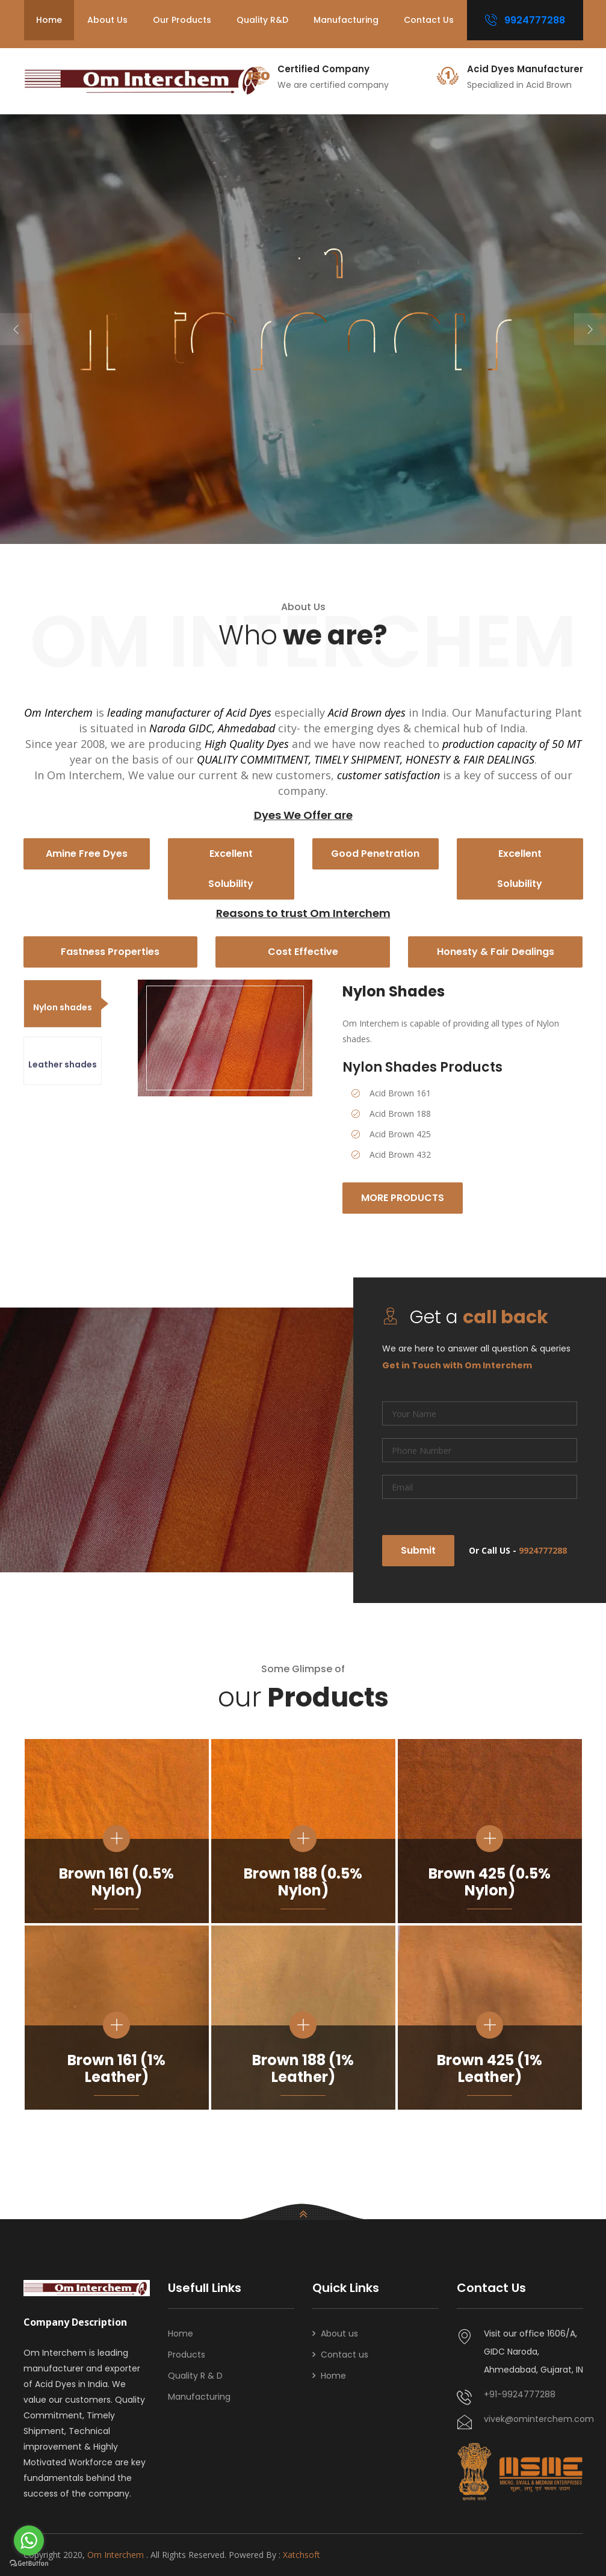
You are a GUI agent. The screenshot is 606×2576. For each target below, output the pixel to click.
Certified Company (323, 69)
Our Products (182, 20)
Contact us (429, 20)
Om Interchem (116, 2554)
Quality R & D (195, 2376)
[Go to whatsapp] (29, 2540)
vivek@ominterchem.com (533, 2419)
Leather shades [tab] (62, 1064)
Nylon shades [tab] (62, 1007)
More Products (404, 1198)
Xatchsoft (301, 2554)
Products (186, 2355)
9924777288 (525, 20)
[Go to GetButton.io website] (29, 2564)
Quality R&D (262, 20)
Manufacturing (346, 20)
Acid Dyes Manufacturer (525, 69)
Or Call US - (518, 1550)
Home (49, 20)
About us (107, 20)
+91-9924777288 (519, 2394)
